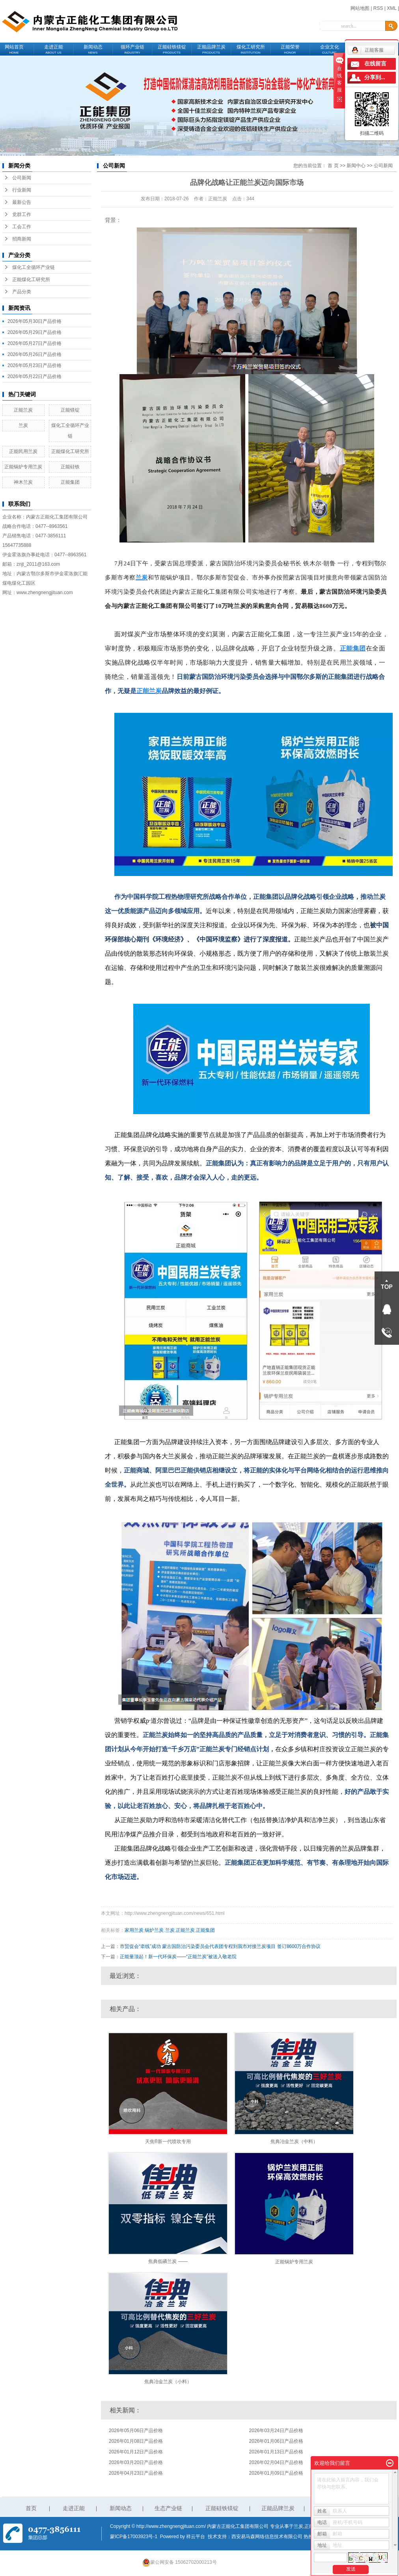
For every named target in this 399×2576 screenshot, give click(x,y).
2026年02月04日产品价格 (276, 2462)
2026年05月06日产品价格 (136, 2430)
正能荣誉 (290, 49)
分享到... (374, 77)
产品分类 (21, 292)
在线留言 (375, 64)
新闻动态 (93, 49)
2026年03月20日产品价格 (136, 2462)
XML (391, 8)
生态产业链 (168, 2508)
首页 (31, 2508)
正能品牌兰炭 (211, 49)
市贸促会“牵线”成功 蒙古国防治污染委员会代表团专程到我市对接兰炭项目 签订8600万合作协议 (220, 1946)
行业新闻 (21, 190)
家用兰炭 (134, 1930)
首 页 (333, 165)
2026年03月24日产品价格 (276, 2430)
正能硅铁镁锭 (172, 49)
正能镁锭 (70, 410)
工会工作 (21, 226)
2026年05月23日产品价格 (34, 365)
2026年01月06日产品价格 (276, 2441)
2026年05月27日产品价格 (34, 343)
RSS (378, 8)
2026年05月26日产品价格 (34, 354)
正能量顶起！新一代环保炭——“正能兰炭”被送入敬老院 (178, 1956)
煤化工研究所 (250, 49)
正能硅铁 (70, 467)
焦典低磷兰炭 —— (167, 2261)
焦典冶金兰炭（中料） (294, 2141)
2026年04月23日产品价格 (136, 2473)
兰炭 (23, 425)
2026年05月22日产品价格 (34, 376)
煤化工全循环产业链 (33, 267)
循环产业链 (132, 49)
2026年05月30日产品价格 (34, 321)
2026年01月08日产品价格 (136, 2441)
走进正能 (53, 49)
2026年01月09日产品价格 (276, 2473)
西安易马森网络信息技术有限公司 (266, 2536)
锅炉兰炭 (154, 1930)
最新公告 (21, 202)
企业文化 (329, 49)
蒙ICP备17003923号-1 (133, 2536)
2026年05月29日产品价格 (34, 332)
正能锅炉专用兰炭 (23, 467)
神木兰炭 (23, 482)
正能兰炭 (23, 410)
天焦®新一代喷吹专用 (168, 2141)
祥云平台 (195, 2536)
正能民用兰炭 (23, 451)
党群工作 (21, 214)
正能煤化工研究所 (31, 279)
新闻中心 (356, 165)
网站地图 (360, 8)
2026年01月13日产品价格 (276, 2452)
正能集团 (70, 482)
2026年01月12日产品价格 (136, 2452)
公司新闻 (21, 178)
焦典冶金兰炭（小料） (168, 2381)
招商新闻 (21, 239)
